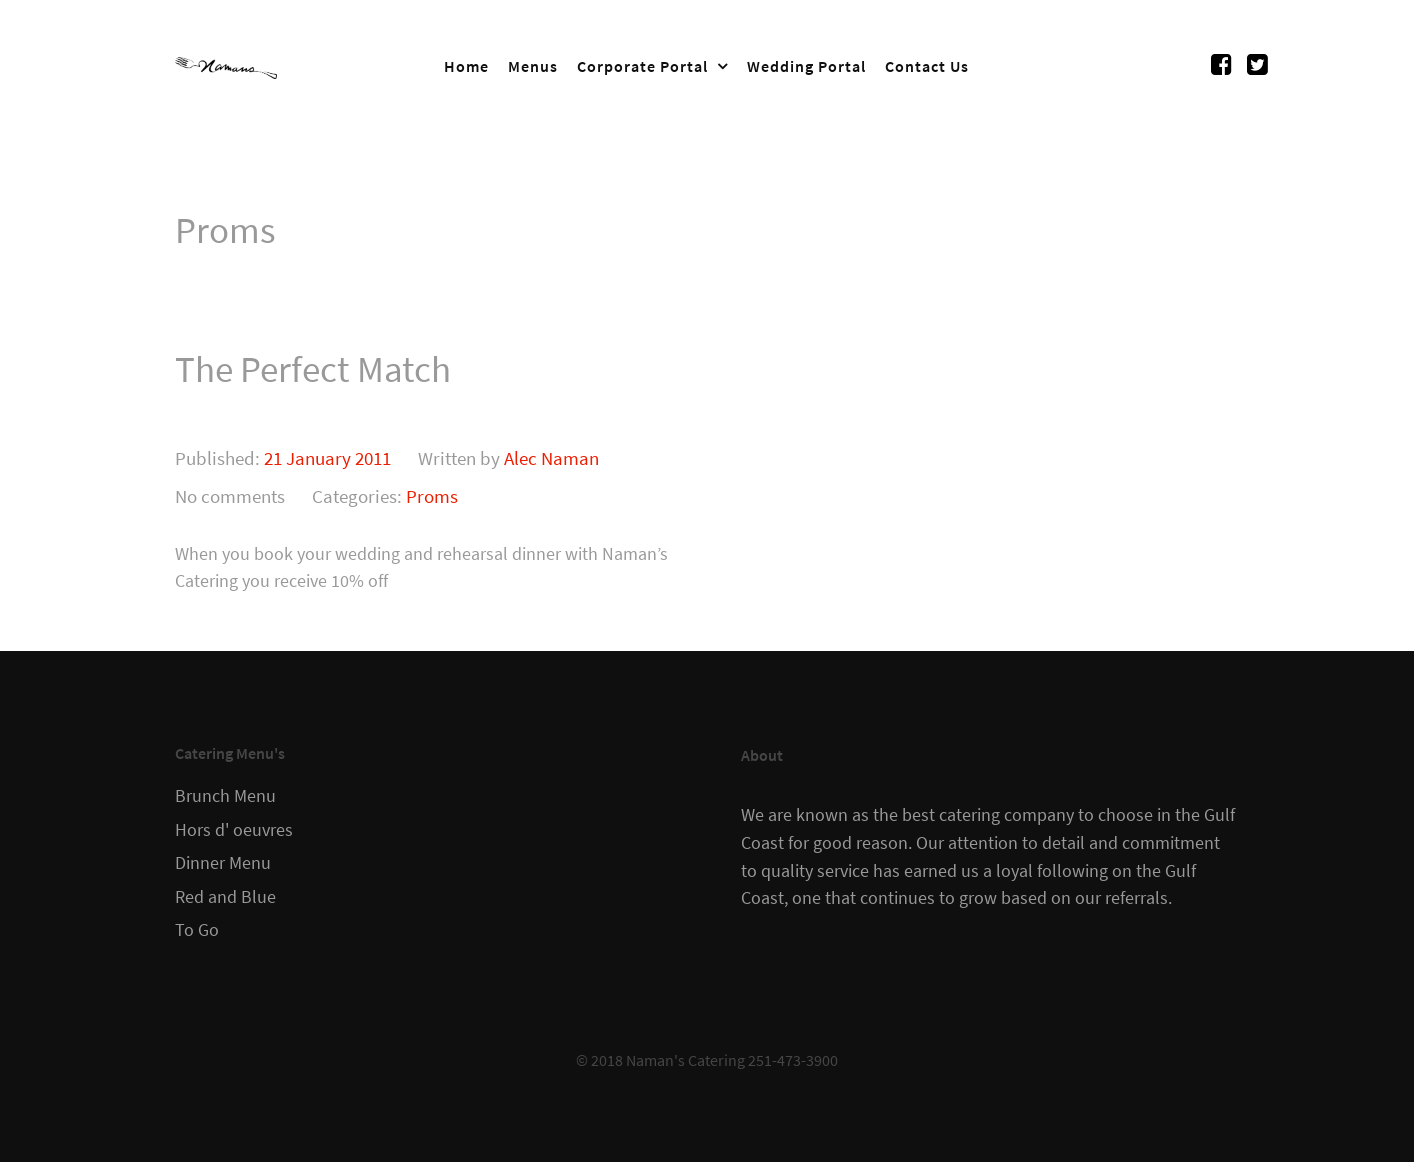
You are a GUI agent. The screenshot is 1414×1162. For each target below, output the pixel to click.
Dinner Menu (223, 863)
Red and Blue (225, 897)
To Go (197, 930)
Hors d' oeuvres (234, 830)
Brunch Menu (225, 796)
